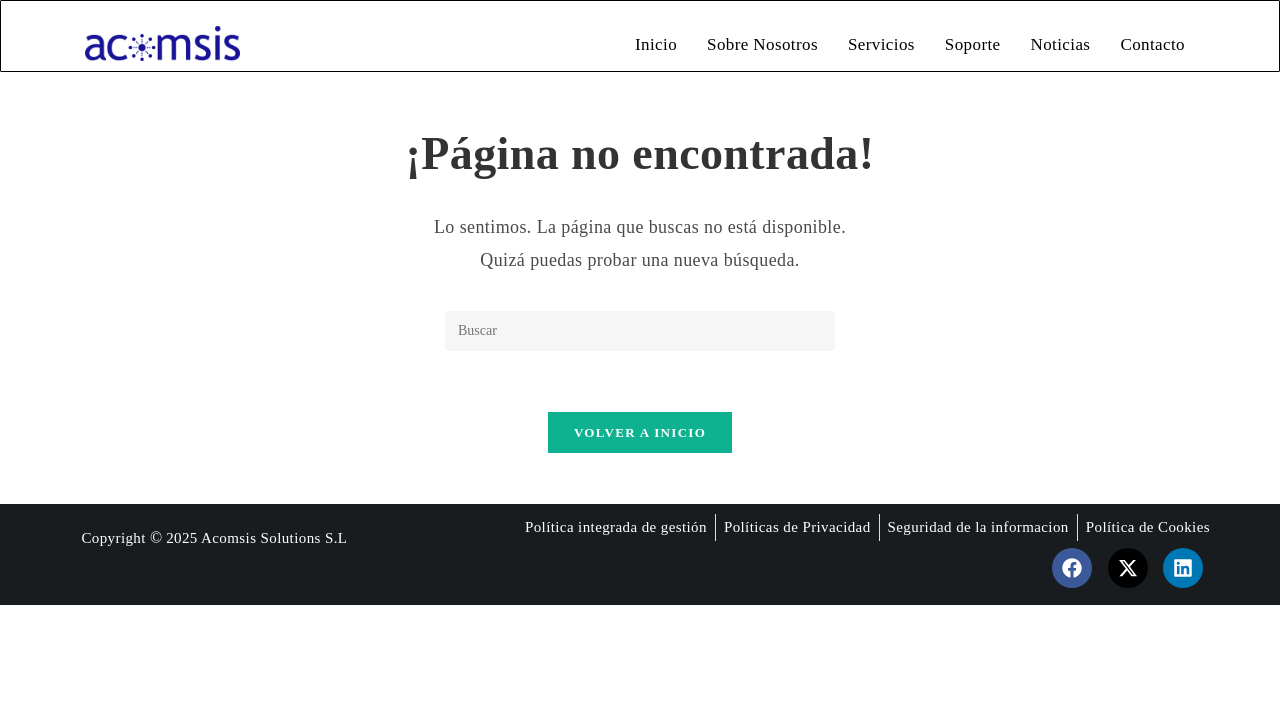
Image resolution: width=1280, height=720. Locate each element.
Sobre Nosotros (762, 44)
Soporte (973, 44)
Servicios (881, 44)
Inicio (656, 44)
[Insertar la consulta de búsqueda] (640, 331)
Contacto (1152, 44)
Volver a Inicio (640, 432)
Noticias (1061, 44)
